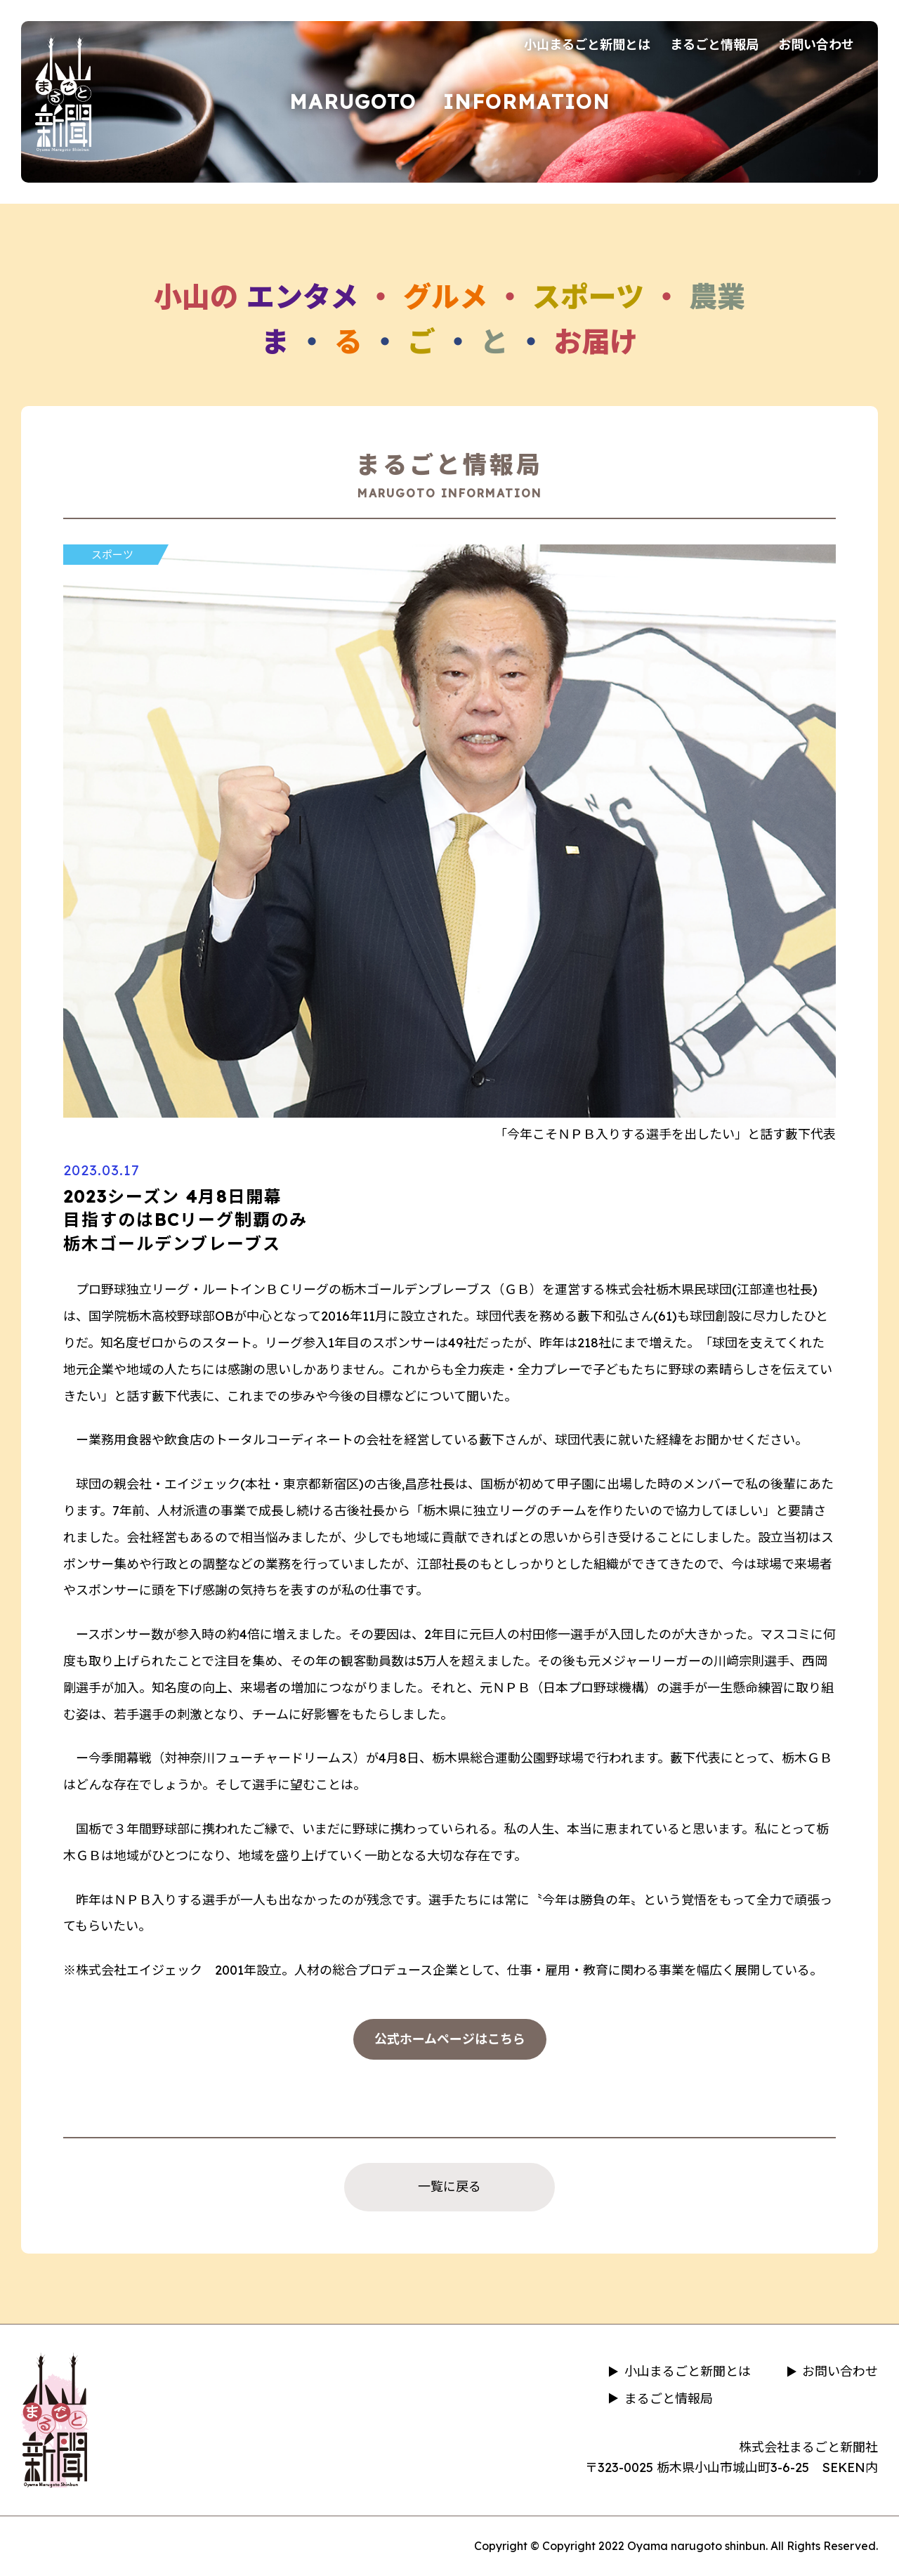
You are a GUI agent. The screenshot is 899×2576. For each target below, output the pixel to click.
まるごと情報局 (714, 45)
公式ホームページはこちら (449, 2039)
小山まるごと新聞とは (587, 45)
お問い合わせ (816, 45)
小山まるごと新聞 (63, 93)
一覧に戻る (449, 2186)
